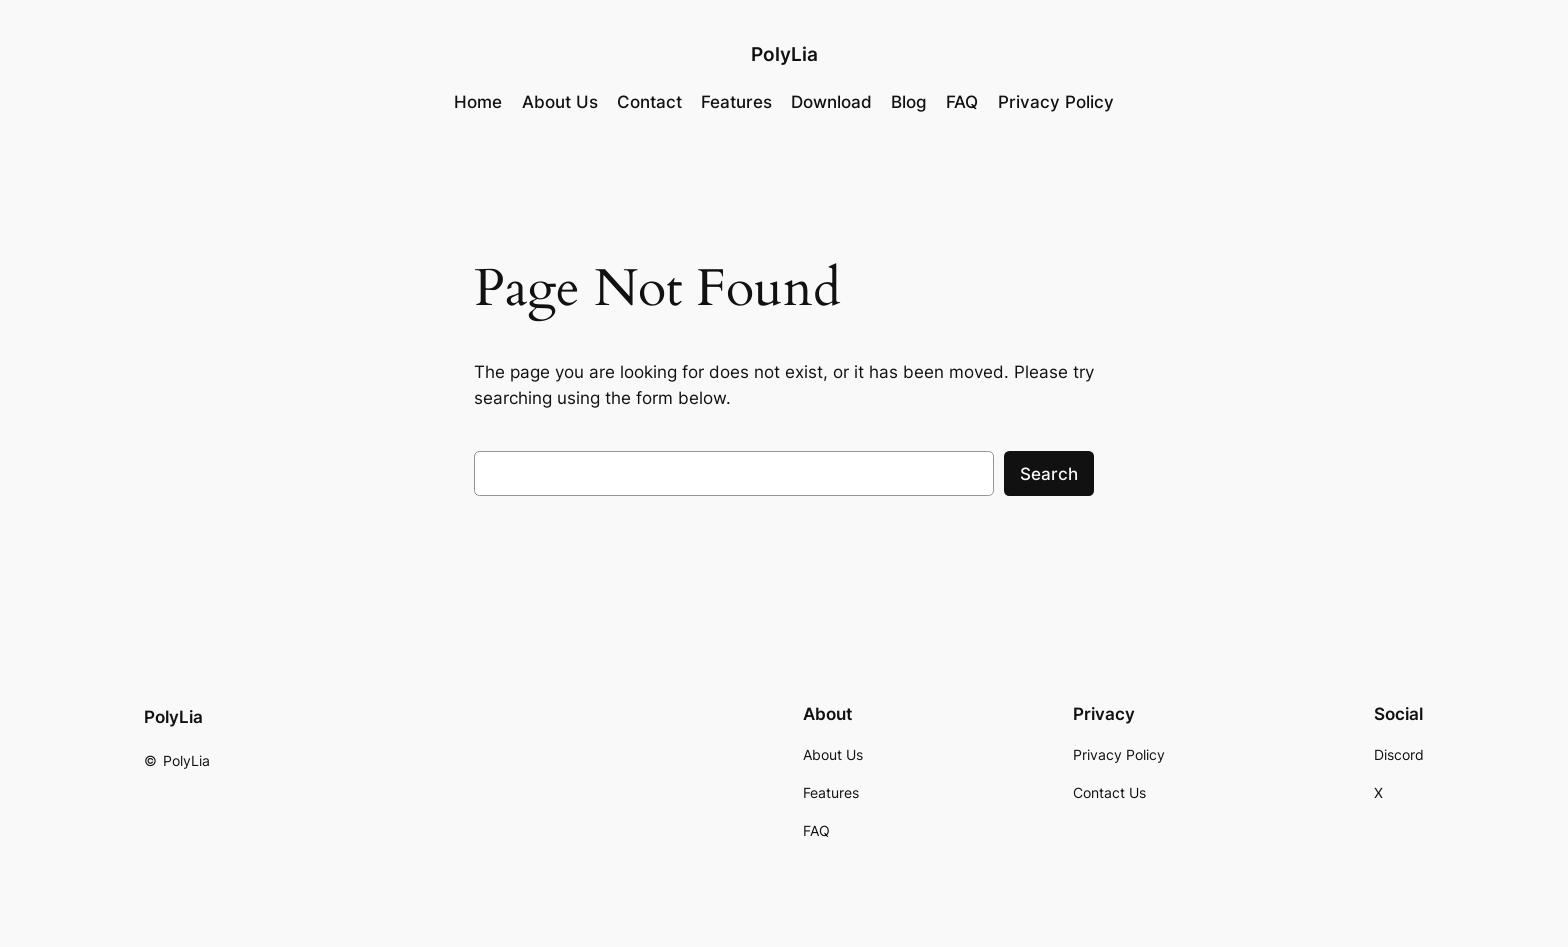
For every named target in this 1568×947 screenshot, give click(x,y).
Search (1049, 474)
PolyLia (784, 54)
